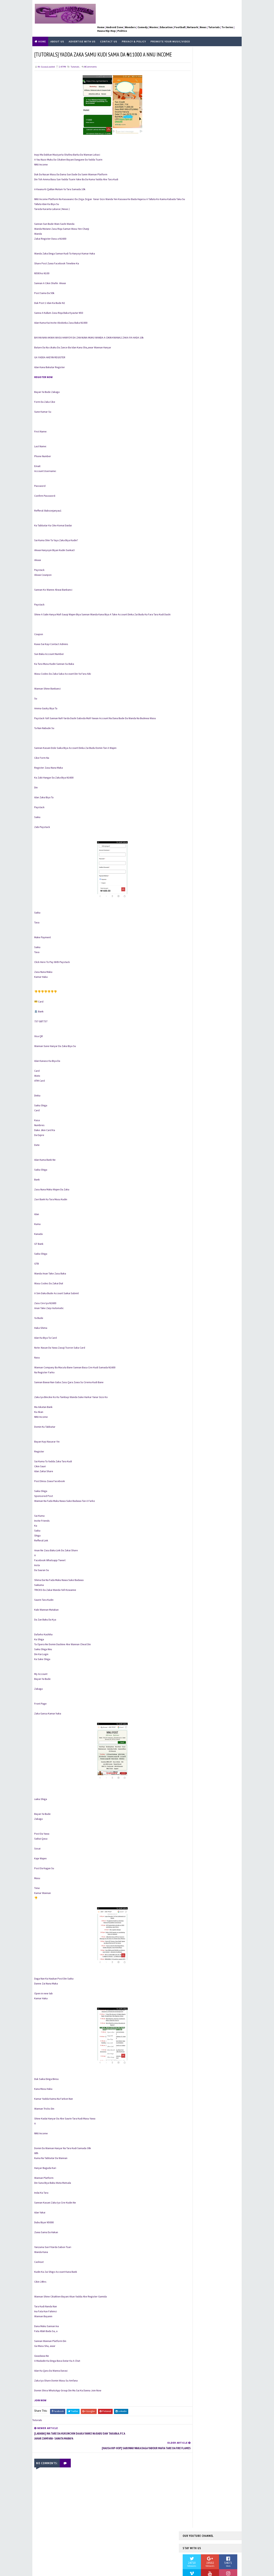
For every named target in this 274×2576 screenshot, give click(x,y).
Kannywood (192, 345)
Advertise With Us (82, 32)
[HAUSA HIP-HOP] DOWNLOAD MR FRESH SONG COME (219, 125)
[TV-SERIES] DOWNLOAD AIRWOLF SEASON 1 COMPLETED (219, 156)
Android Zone (193, 274)
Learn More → (47, 2549)
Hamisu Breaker (194, 319)
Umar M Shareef (194, 409)
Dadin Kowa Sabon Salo (198, 287)
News (189, 358)
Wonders (191, 422)
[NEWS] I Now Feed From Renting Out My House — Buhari (210, 215)
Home (42, 32)
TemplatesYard (63, 2571)
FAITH (189, 300)
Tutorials (75, 65)
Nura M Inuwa (193, 370)
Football (191, 306)
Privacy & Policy (134, 32)
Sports (190, 383)
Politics (191, 377)
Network (191, 351)
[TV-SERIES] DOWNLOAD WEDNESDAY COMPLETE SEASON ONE (219, 173)
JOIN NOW (40, 2399)
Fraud (189, 312)
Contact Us (108, 32)
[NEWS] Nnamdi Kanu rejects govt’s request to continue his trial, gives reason (218, 111)
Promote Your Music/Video (170, 32)
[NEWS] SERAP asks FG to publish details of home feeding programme (219, 142)
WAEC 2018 (191, 415)
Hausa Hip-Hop (194, 325)
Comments (90, 65)
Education (192, 293)
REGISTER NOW (43, 375)
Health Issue (193, 332)
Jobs (188, 338)
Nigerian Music (194, 364)
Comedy (190, 280)
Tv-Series (191, 396)
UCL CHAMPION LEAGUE (197, 403)
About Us (57, 32)
